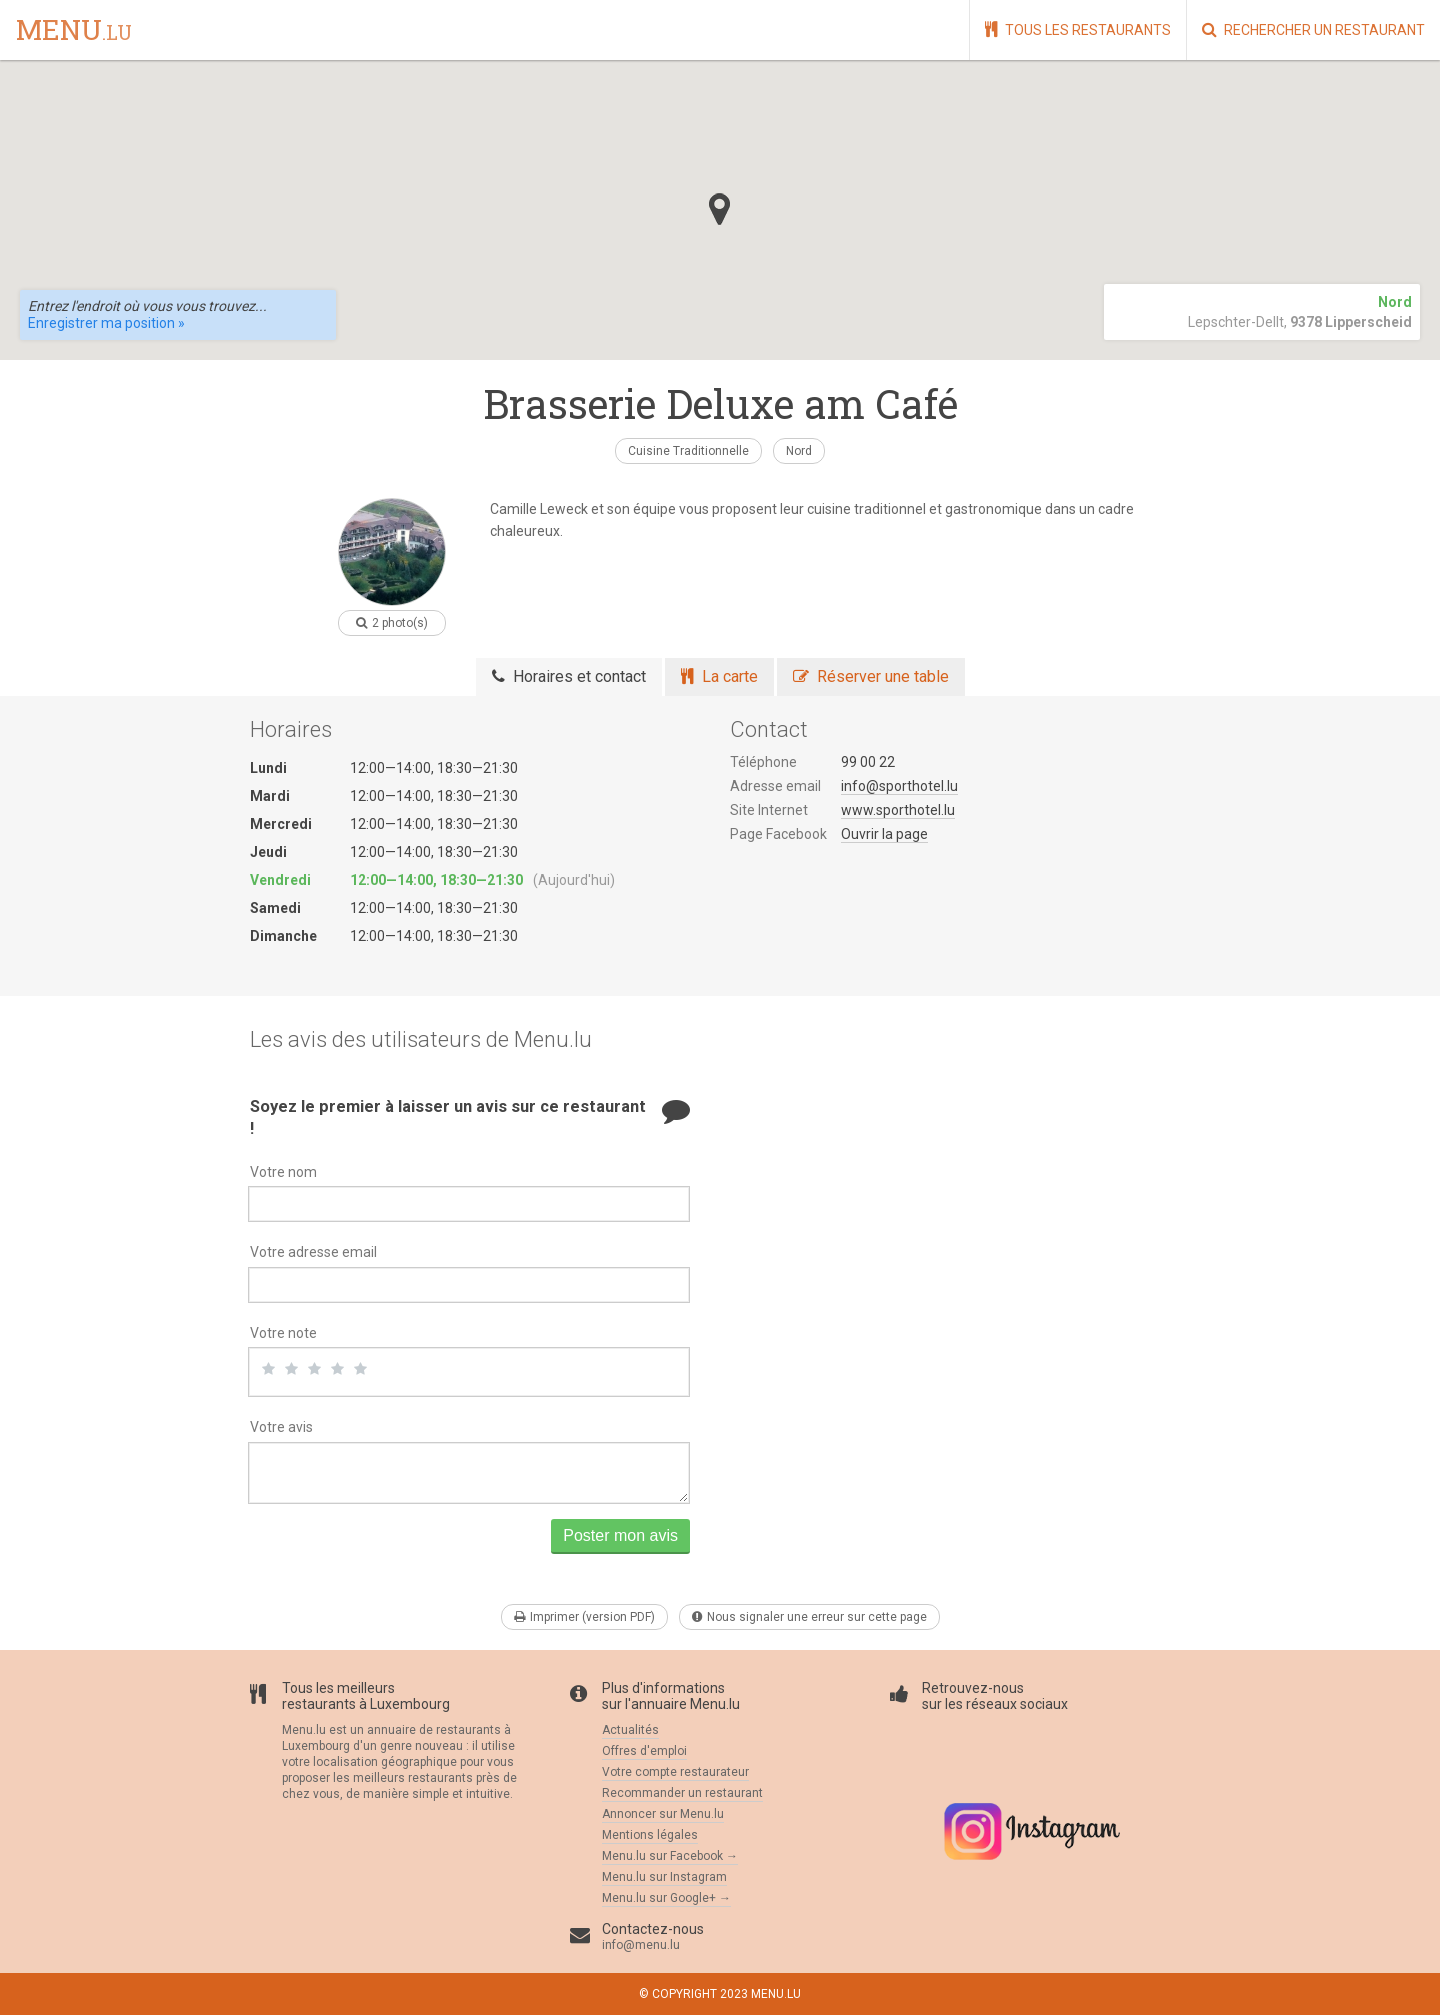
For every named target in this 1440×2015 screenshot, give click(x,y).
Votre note (283, 1333)
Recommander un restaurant (682, 1793)
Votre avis (281, 1427)
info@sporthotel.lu (899, 786)
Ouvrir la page (884, 834)
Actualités (630, 1730)
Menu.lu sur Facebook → (670, 1856)
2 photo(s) (392, 623)
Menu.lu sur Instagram (664, 1877)
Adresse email (775, 786)
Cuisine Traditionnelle (688, 451)
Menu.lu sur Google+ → (666, 1898)
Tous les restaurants (1078, 29)
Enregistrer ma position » (106, 323)
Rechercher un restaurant (1313, 29)
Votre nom (283, 1172)
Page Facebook (778, 834)
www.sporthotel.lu (898, 810)
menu (74, 31)
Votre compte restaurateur (675, 1772)
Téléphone (763, 762)
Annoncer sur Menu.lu (663, 1814)
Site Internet (769, 810)
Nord (799, 451)
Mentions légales (650, 1835)
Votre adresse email (313, 1252)
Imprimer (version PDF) (584, 1617)
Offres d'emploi (644, 1751)
